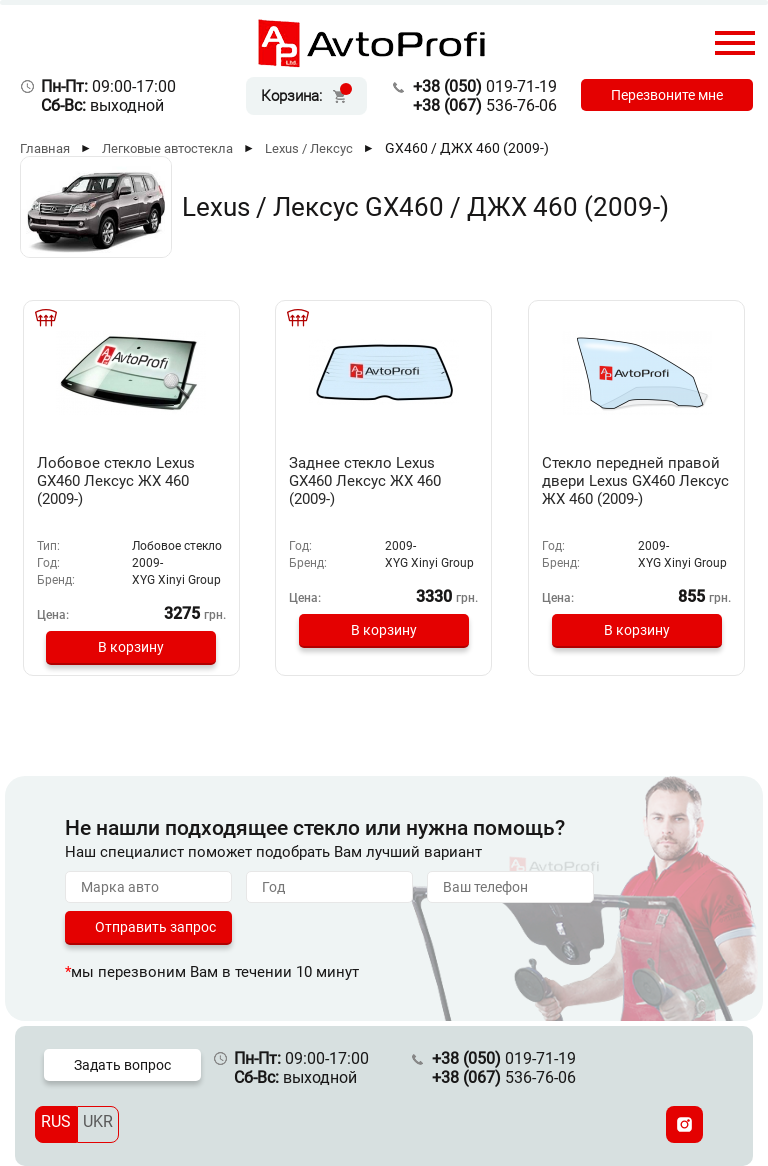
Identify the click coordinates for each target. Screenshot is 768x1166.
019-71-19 (485, 86)
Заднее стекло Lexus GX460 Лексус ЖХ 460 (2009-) (365, 481)
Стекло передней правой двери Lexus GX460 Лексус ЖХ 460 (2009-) (635, 481)
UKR (98, 1121)
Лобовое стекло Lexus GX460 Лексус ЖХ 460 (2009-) (116, 481)
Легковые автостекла (167, 148)
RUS (56, 1121)
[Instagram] (684, 1124)
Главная (45, 148)
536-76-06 (485, 105)
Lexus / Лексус (309, 148)
